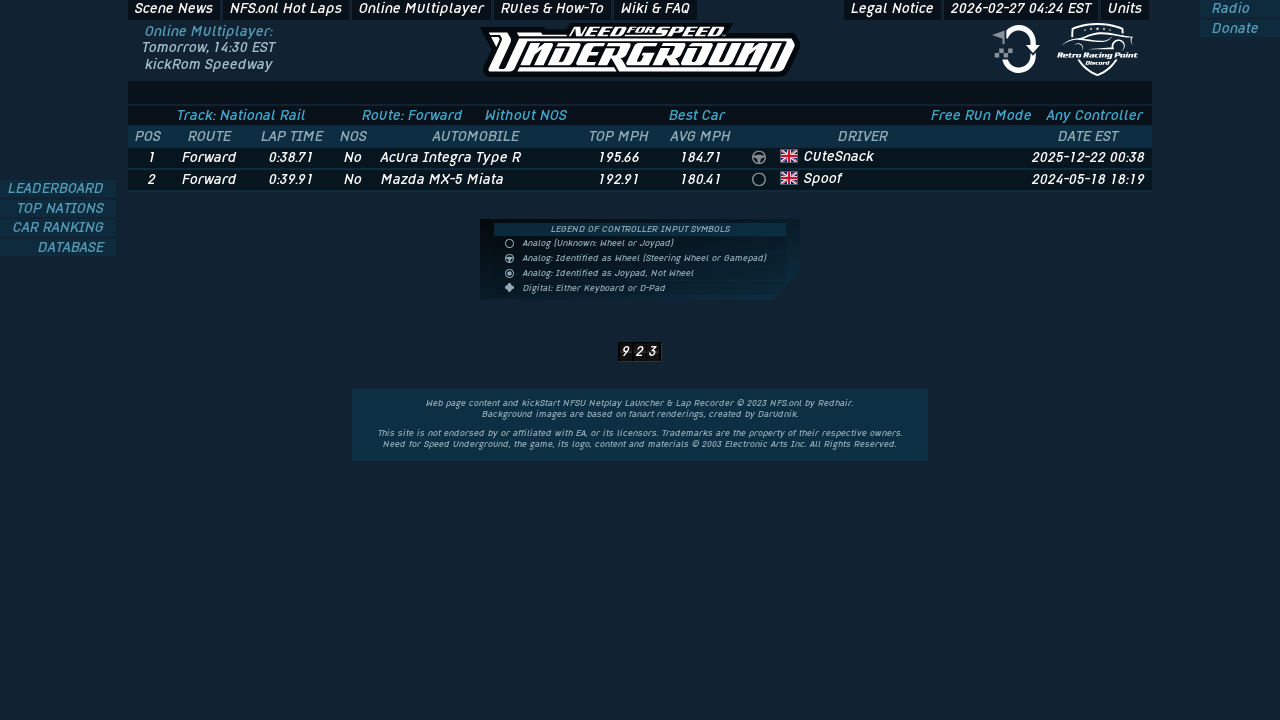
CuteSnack (839, 156)
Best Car (697, 115)
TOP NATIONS (62, 208)
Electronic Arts (756, 444)
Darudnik (777, 414)
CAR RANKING (60, 227)
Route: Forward (412, 115)
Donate (1233, 28)
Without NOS (526, 115)
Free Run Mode (981, 115)
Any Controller (1095, 115)
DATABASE (73, 247)
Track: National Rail (241, 115)
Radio (1229, 8)
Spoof (823, 178)
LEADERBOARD (58, 188)
